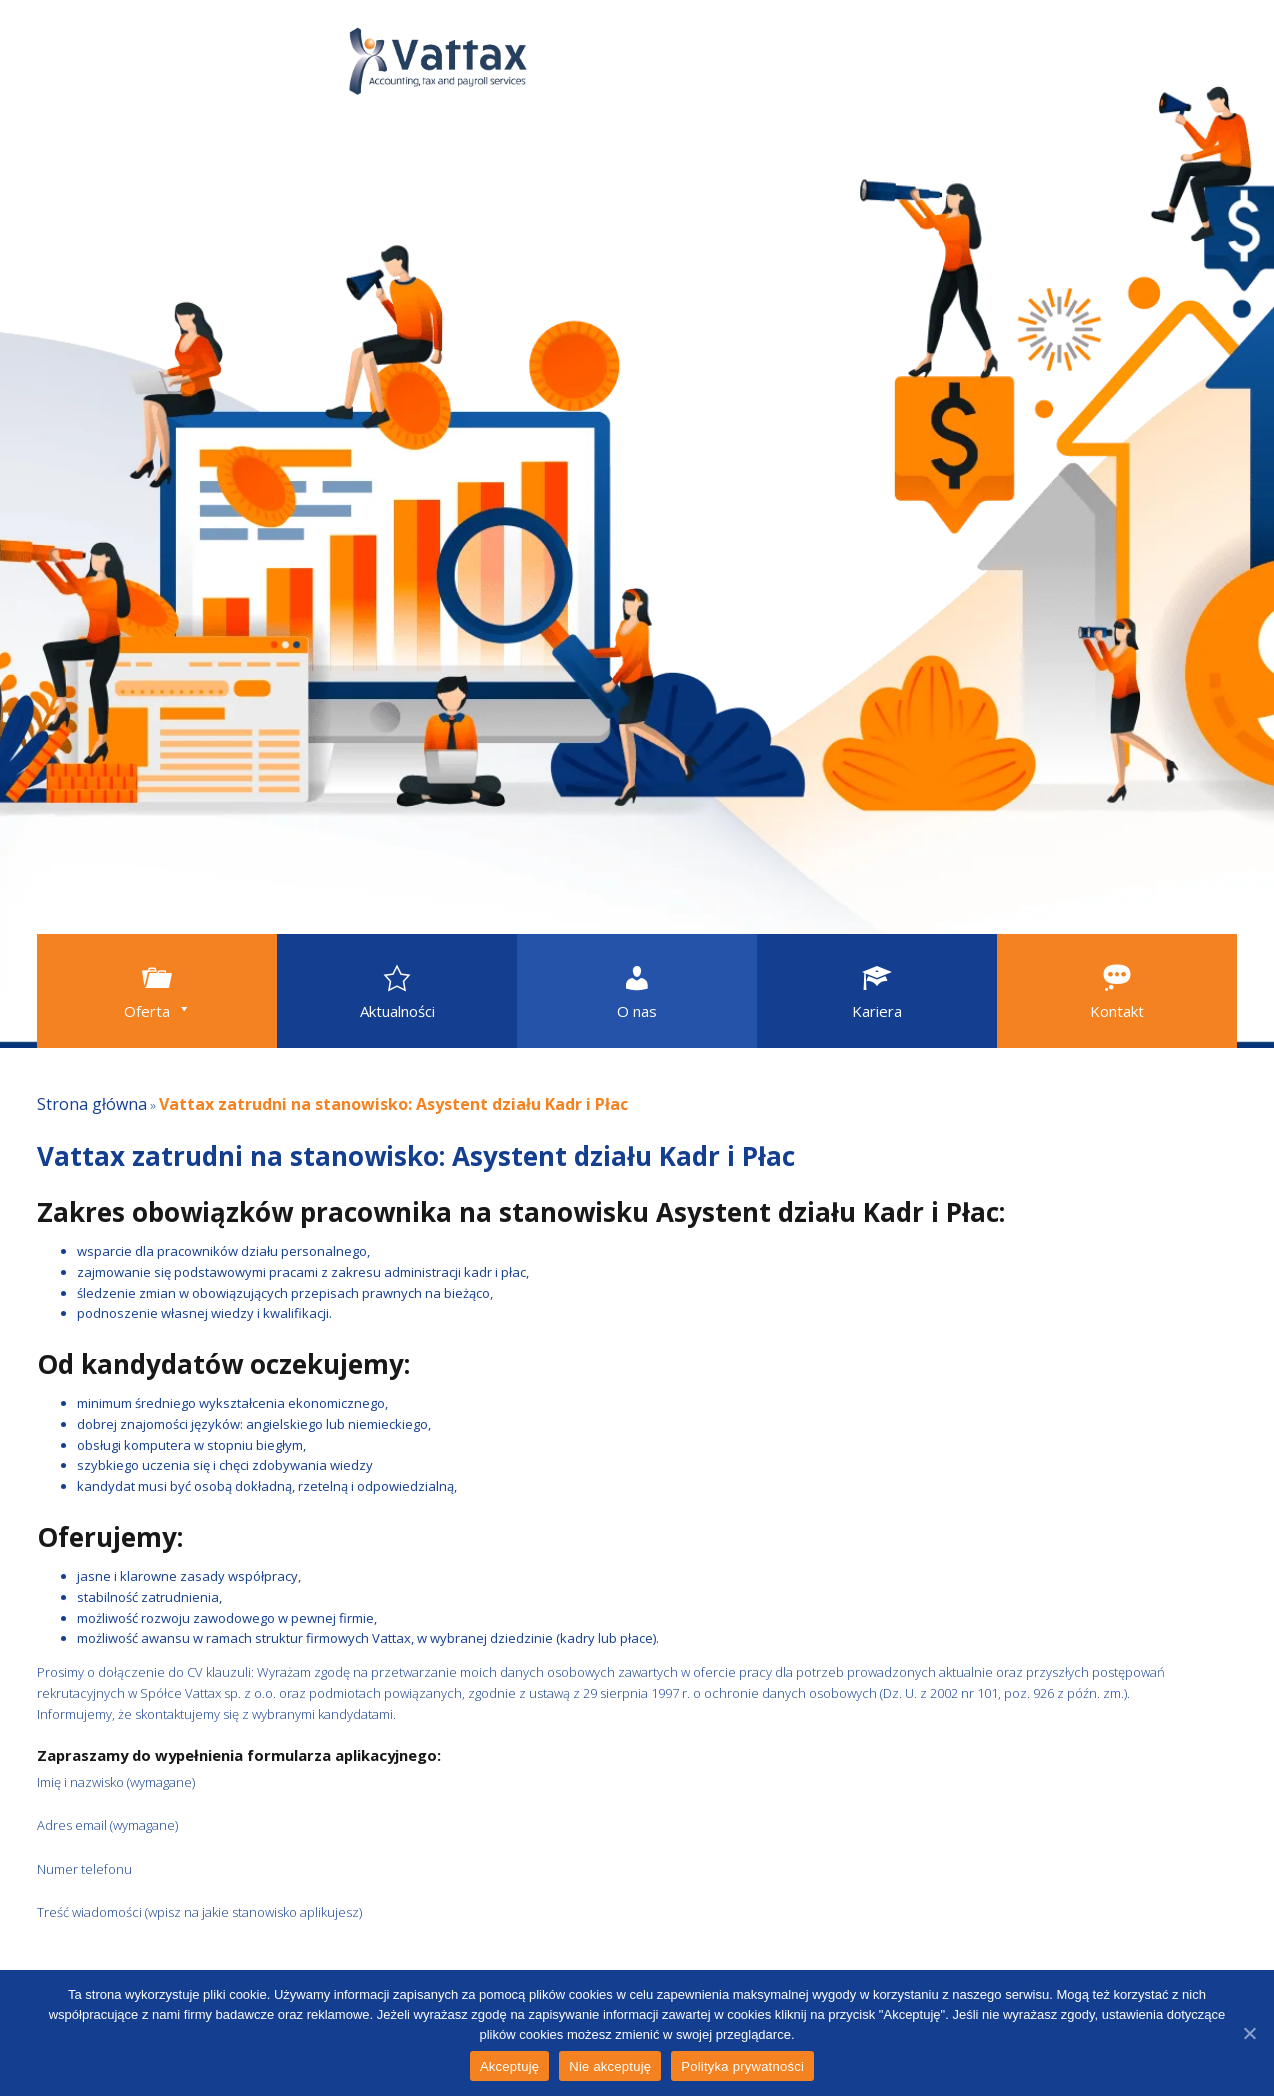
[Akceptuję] (1249, 2033)
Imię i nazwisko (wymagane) (276, 1782)
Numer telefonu (244, 1869)
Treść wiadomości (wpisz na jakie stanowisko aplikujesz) (358, 1912)
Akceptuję (509, 2066)
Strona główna (92, 1104)
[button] (157, 991)
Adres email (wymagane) (267, 1825)
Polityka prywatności (742, 2066)
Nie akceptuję (610, 2066)
